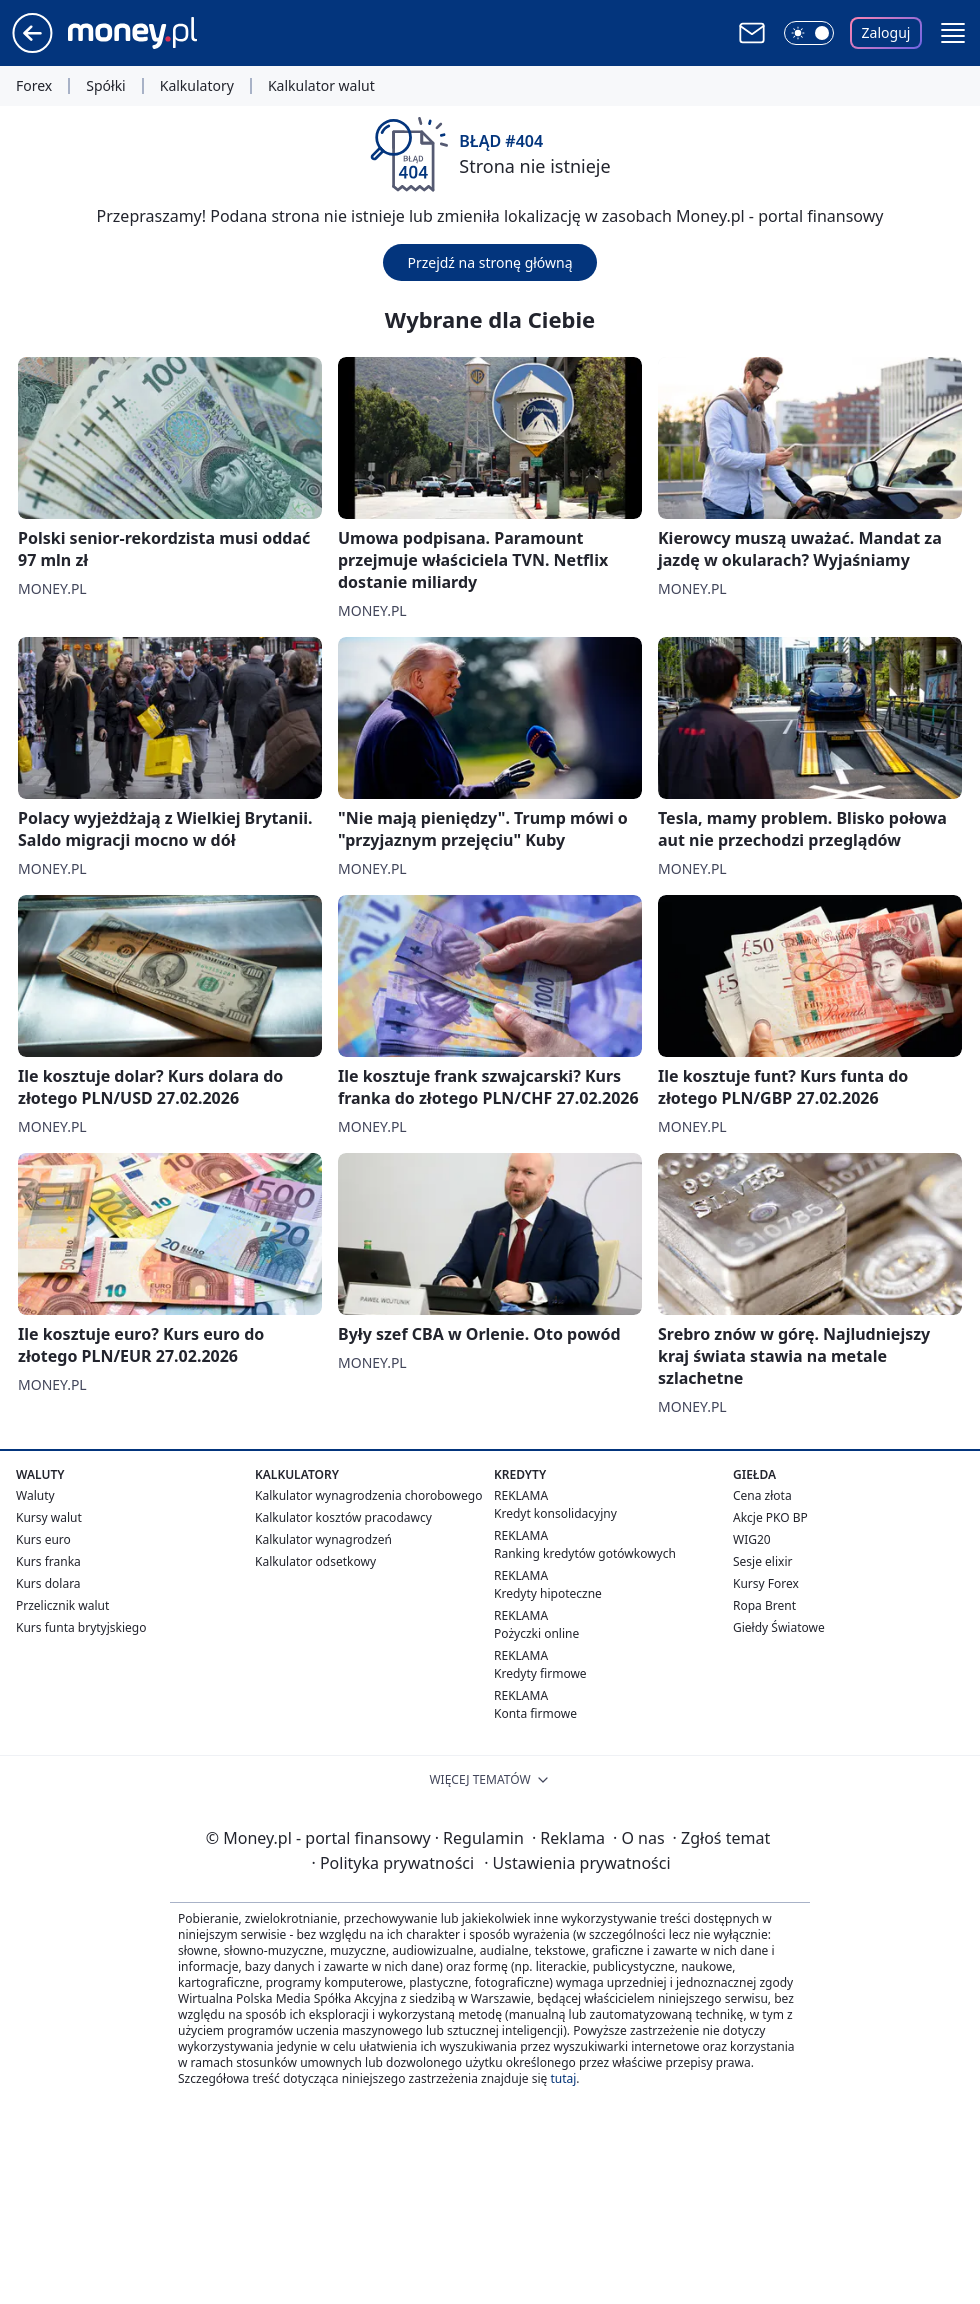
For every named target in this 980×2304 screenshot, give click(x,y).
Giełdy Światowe (779, 1627)
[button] (953, 33)
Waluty (35, 1495)
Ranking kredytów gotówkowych (585, 1553)
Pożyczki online (536, 1633)
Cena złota (762, 1495)
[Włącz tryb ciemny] (809, 33)
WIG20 (752, 1539)
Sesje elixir (762, 1561)
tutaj (563, 2078)
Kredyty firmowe (540, 1673)
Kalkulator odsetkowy (315, 1561)
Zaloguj (886, 32)
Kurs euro (43, 1539)
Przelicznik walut (62, 1605)
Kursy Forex (766, 1583)
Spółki (105, 86)
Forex (34, 86)
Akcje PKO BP (770, 1517)
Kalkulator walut (321, 86)
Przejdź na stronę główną (489, 262)
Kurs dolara (48, 1583)
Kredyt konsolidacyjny (555, 1513)
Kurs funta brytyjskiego (81, 1627)
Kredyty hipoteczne (548, 1593)
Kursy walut (49, 1517)
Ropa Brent (764, 1605)
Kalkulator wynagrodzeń (323, 1539)
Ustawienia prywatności (577, 1863)
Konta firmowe (535, 1713)
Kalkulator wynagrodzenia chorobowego (368, 1495)
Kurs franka (48, 1561)
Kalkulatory (197, 86)
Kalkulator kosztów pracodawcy (343, 1517)
